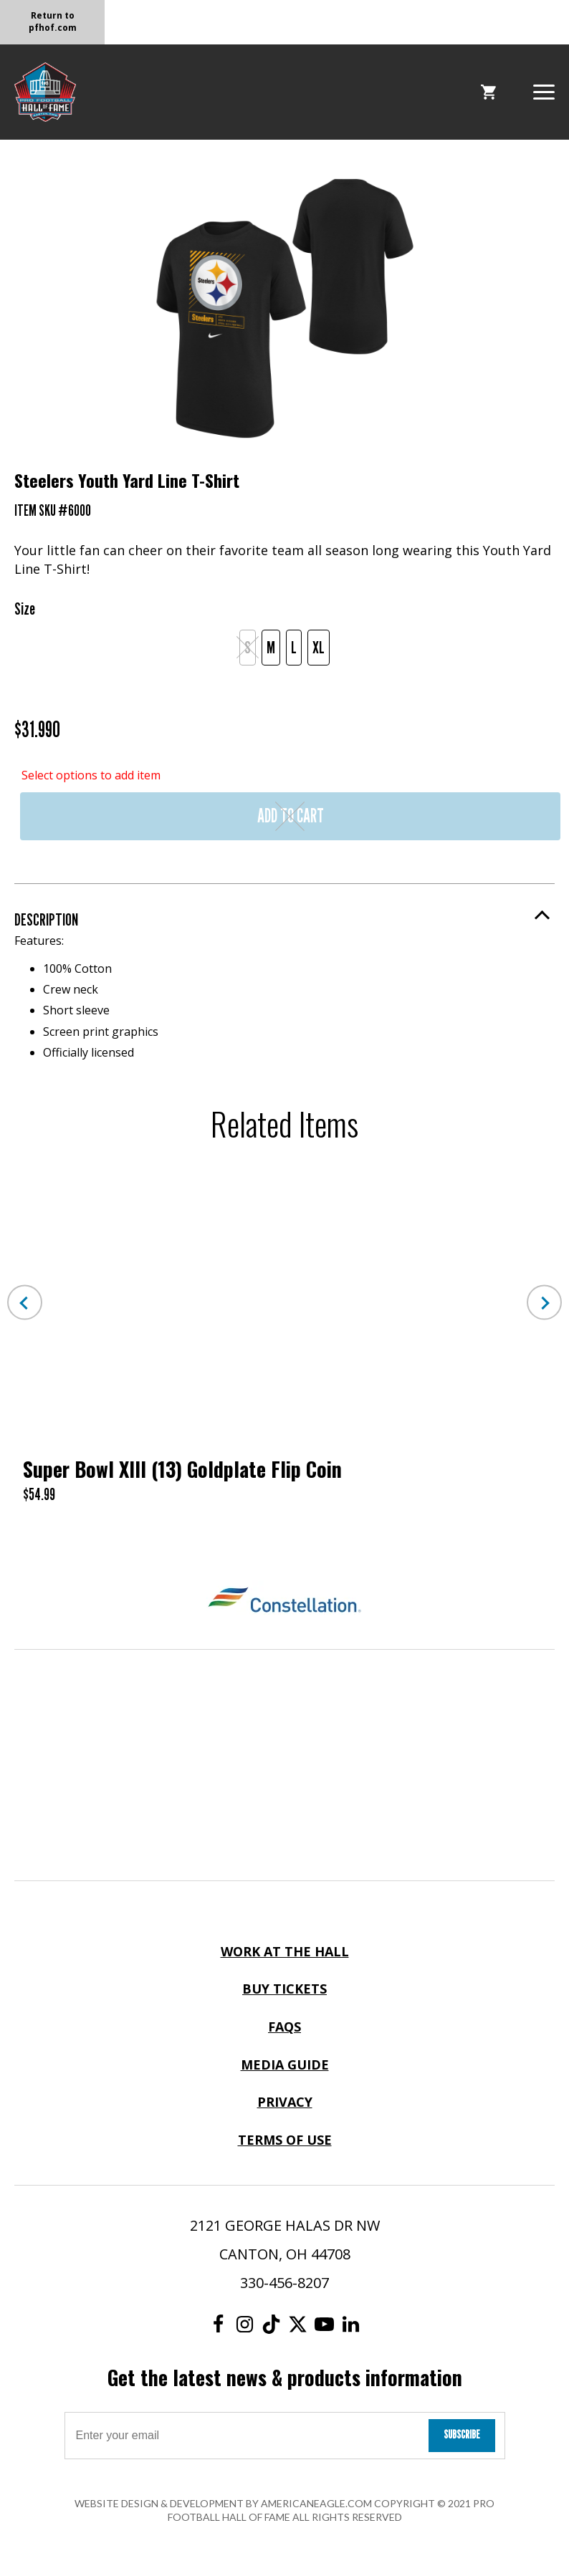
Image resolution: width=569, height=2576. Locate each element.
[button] (544, 90)
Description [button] (46, 919)
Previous (24, 1302)
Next (544, 1302)
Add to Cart (290, 815)
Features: (284, 996)
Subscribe (462, 2434)
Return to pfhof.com (53, 21)
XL (318, 647)
